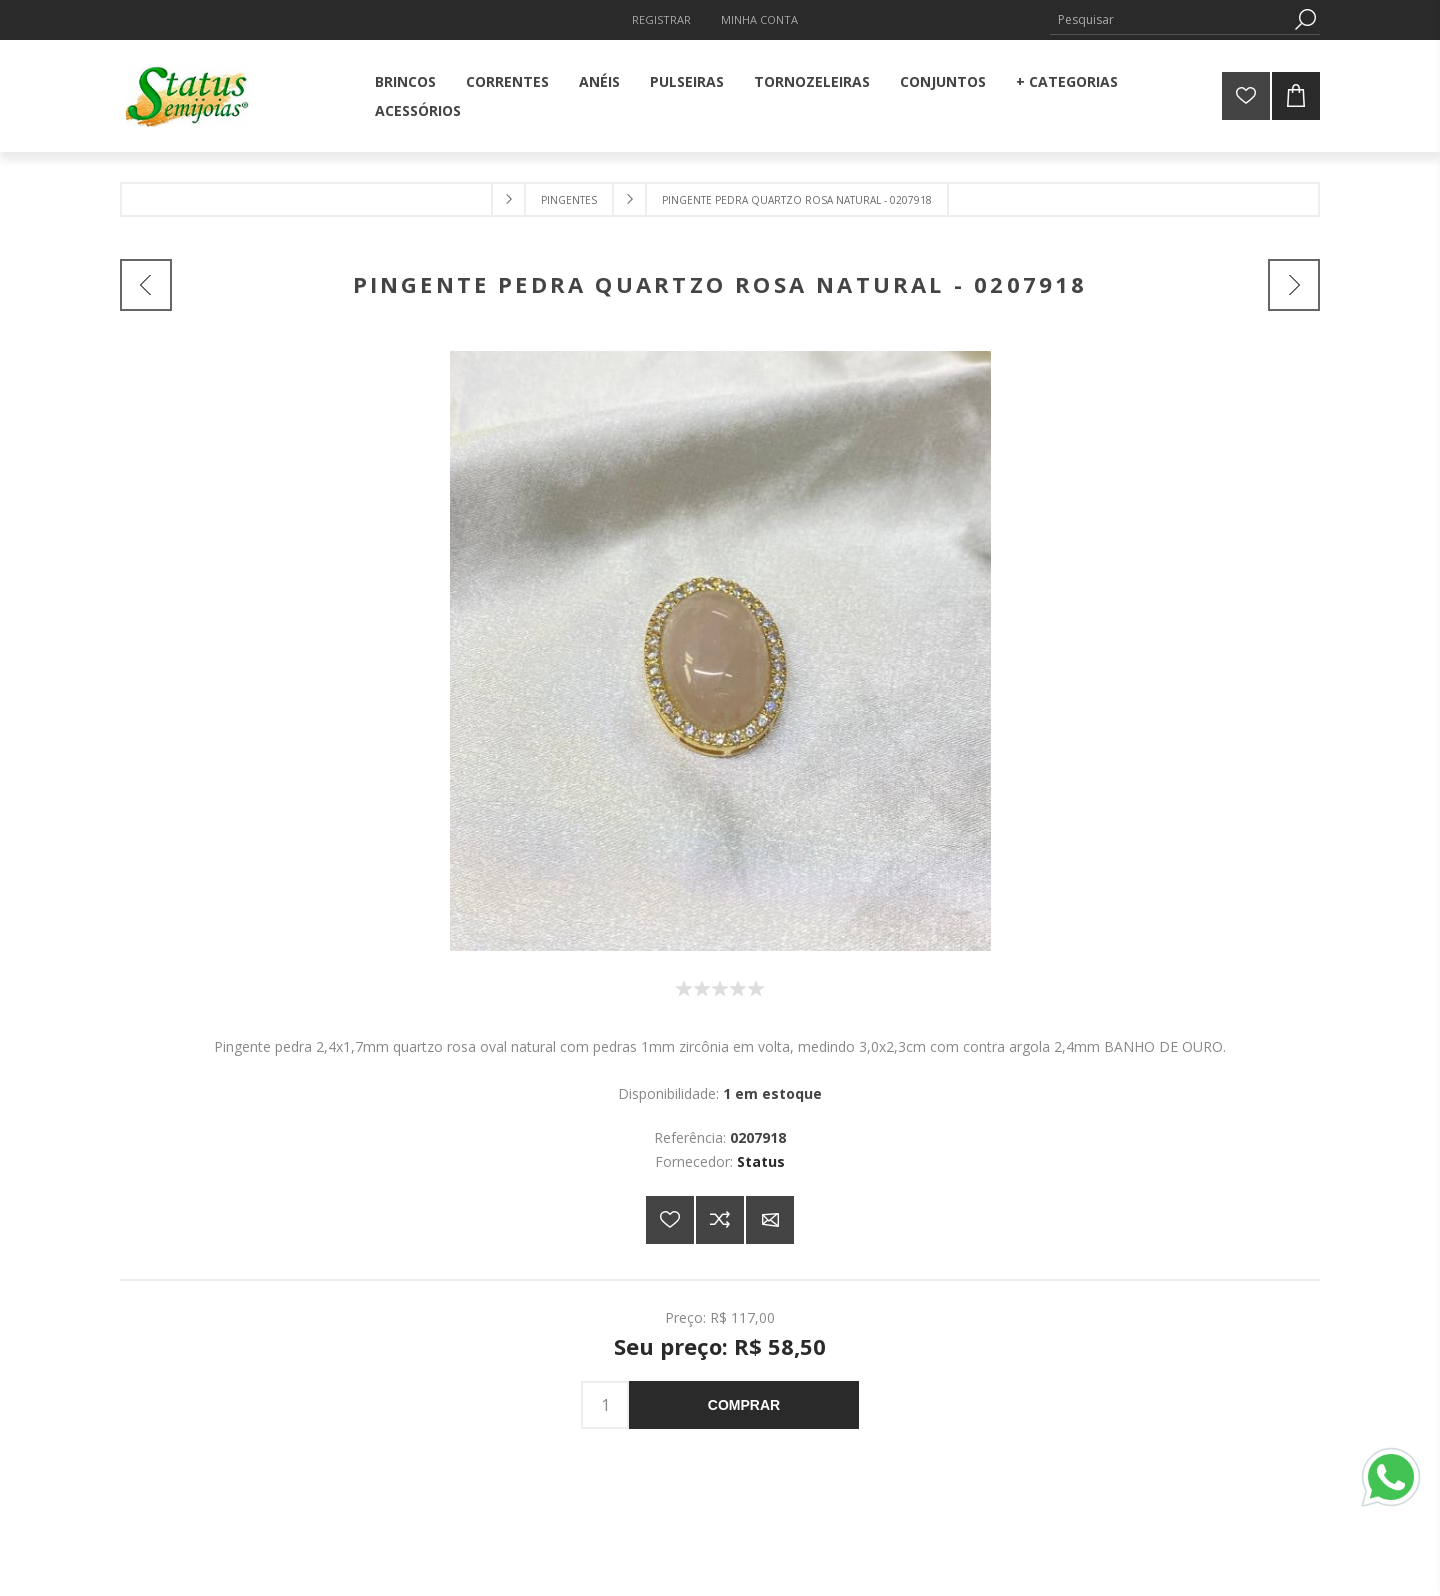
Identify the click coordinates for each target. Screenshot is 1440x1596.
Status (761, 1161)
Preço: (685, 1316)
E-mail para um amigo (770, 1220)
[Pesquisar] (1170, 19)
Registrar (661, 19)
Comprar (744, 1405)
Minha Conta (759, 19)
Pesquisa (1305, 19)
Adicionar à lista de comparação (720, 1220)
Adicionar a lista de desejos (670, 1220)
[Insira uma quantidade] (605, 1405)
